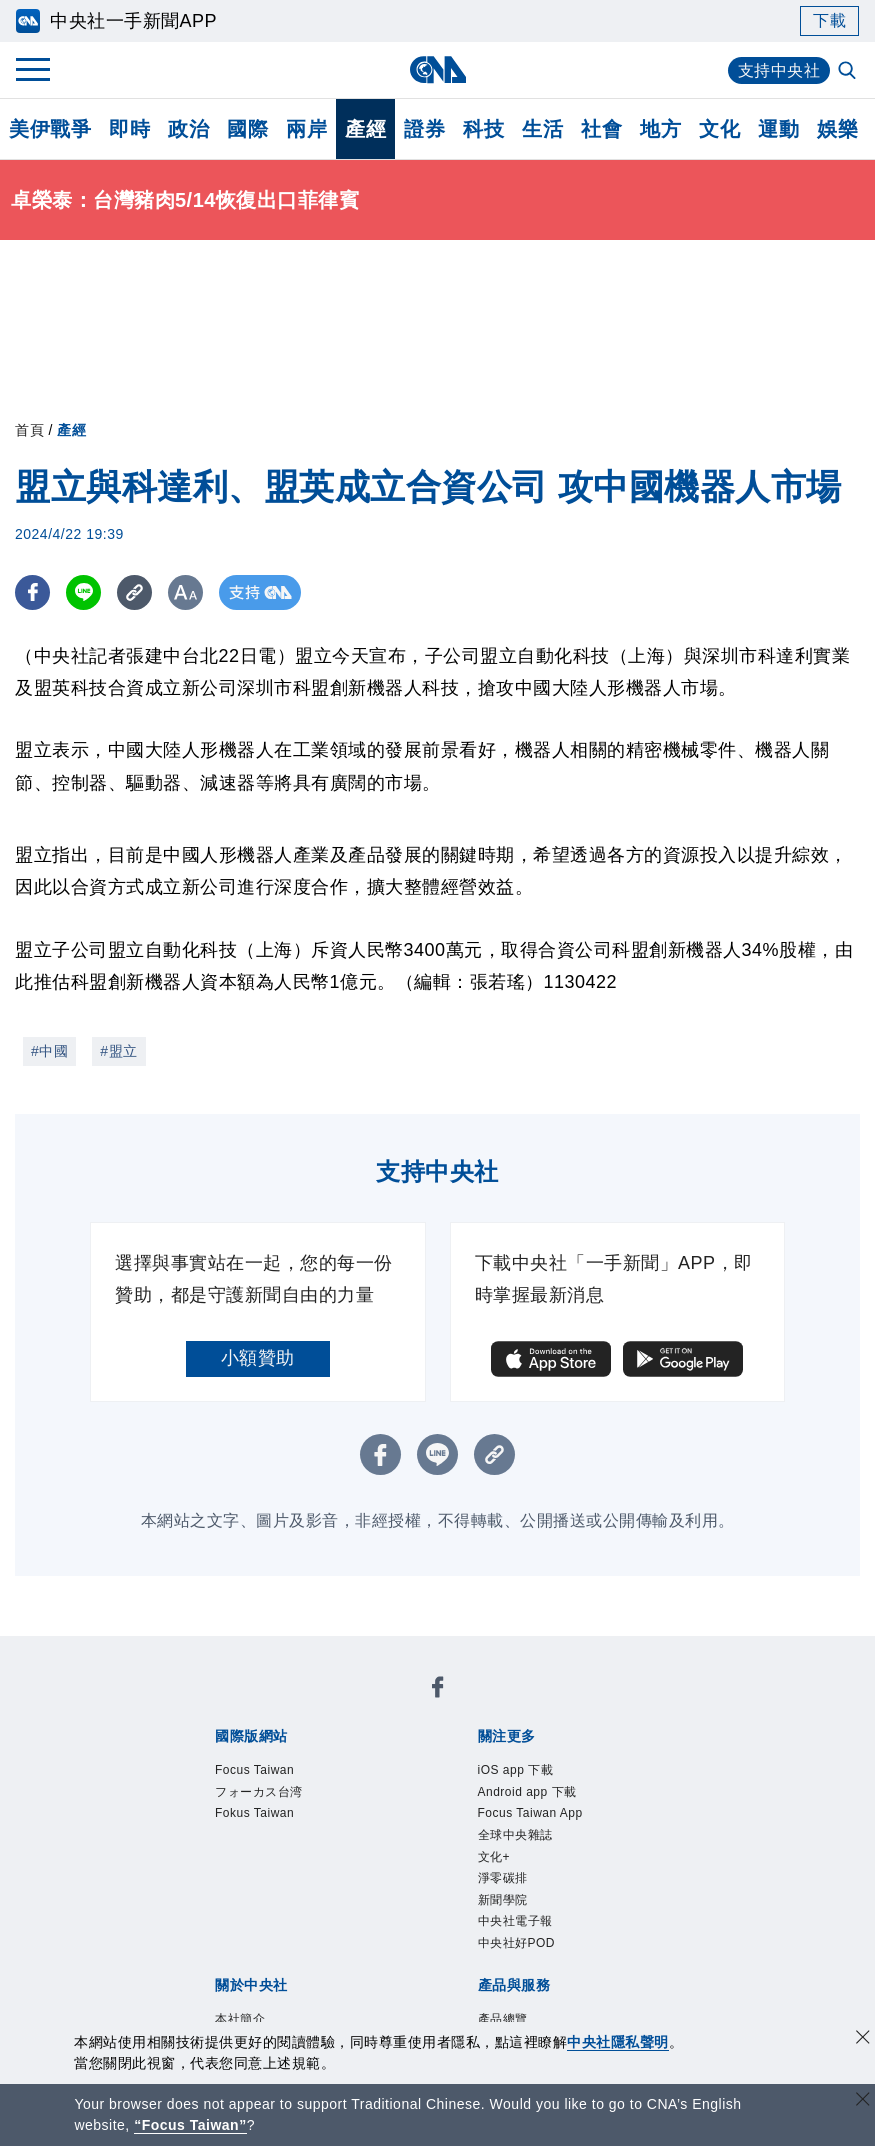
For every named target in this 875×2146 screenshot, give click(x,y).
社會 (601, 129)
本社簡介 (240, 2019)
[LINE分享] (83, 592)
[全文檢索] (849, 72)
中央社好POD (517, 1943)
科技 (483, 129)
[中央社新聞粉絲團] (438, 1690)
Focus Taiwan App (530, 1813)
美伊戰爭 (50, 129)
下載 (829, 20)
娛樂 (837, 129)
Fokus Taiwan (254, 1813)
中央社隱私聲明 (618, 2042)
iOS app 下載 (516, 1770)
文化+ (494, 1857)
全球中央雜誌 (515, 1835)
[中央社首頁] (437, 69)
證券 (424, 129)
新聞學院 (503, 1900)
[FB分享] (32, 592)
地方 (660, 129)
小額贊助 (258, 1358)
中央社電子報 (515, 1921)
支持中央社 (779, 70)
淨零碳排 (503, 1878)
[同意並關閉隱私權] (863, 2039)
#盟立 (118, 1051)
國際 (247, 129)
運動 (778, 129)
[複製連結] (134, 592)
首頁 (29, 430)
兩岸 (306, 129)
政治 (188, 129)
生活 (542, 129)
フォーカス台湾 (259, 1792)
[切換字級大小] (185, 592)
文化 (719, 129)
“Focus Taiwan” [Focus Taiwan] (190, 2125)
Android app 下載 (527, 1792)
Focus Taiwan (254, 1770)
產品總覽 (503, 2019)
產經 (365, 129)
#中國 (49, 1051)
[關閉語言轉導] (863, 2101)
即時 (129, 129)
